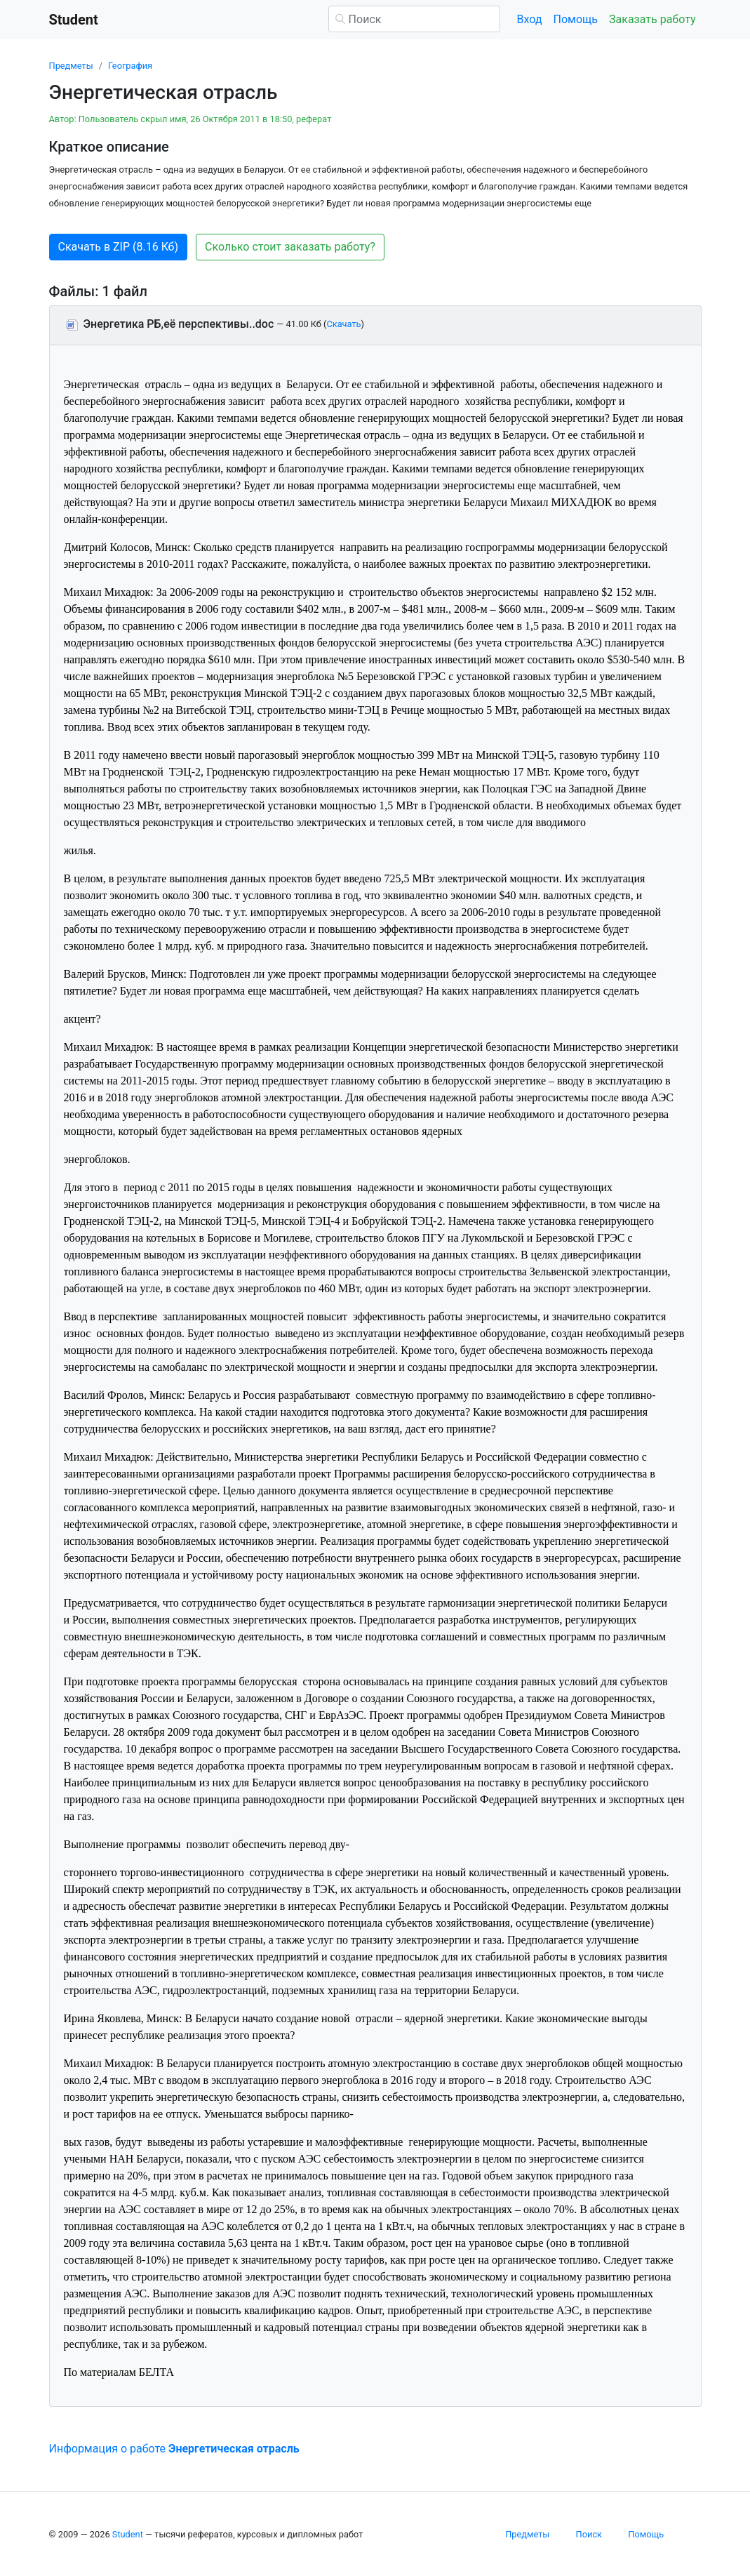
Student (127, 2534)
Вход (529, 19)
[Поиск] (414, 19)
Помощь (576, 19)
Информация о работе (174, 2448)
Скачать (343, 324)
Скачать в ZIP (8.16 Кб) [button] (118, 246)
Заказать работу (652, 19)
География (130, 65)
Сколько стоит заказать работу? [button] (290, 246)
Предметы (71, 65)
